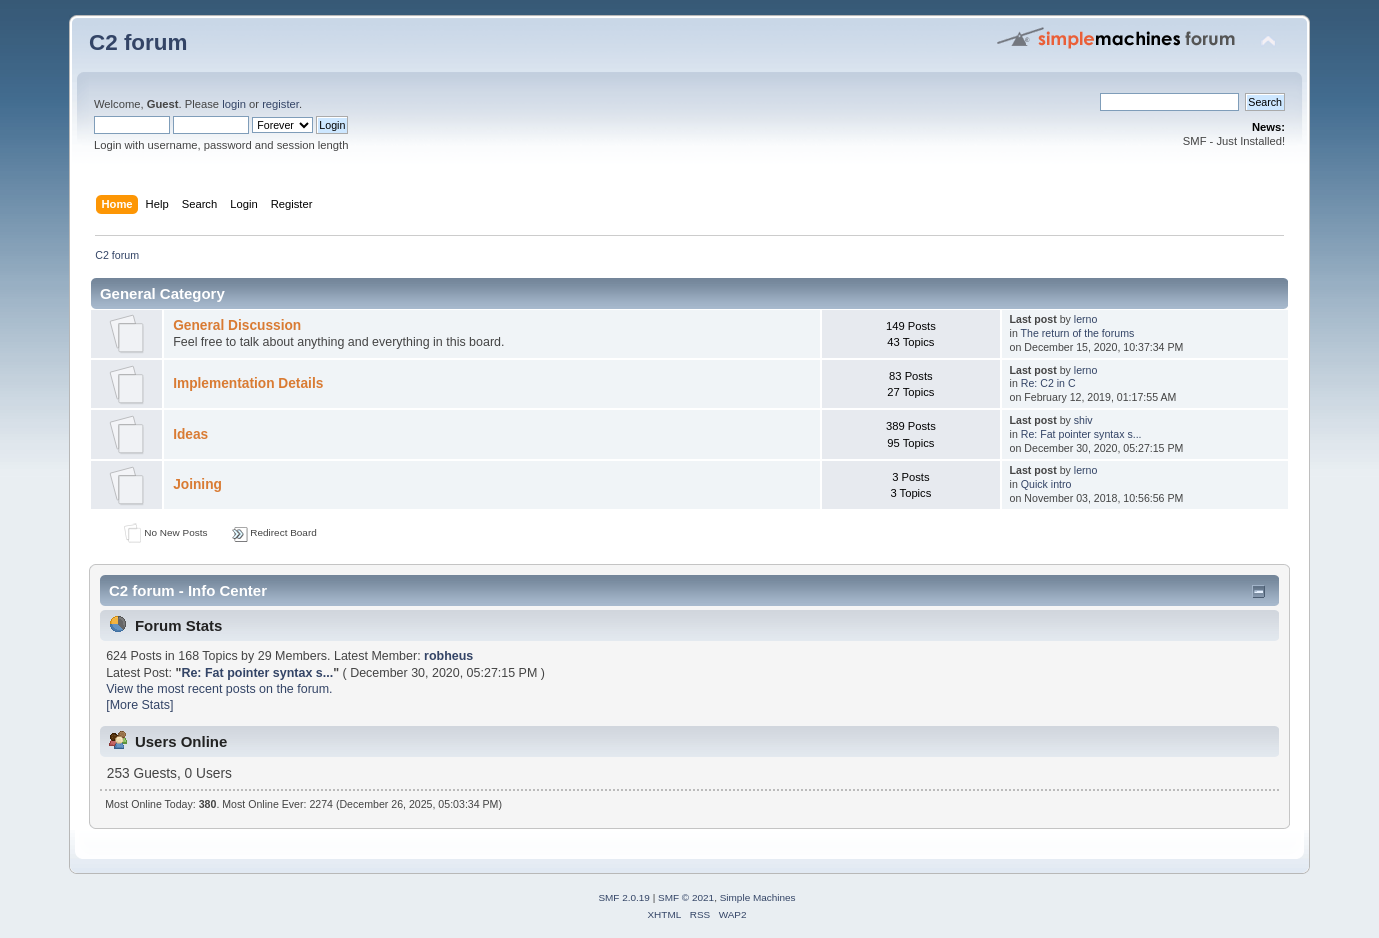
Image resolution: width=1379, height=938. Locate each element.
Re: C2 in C (1048, 383)
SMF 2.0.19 (624, 897)
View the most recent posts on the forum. (219, 689)
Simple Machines (758, 897)
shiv (1083, 420)
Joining (197, 484)
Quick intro (1046, 484)
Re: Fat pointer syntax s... (1081, 434)
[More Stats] (139, 705)
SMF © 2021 (686, 897)
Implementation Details (248, 383)
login (234, 104)
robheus (448, 656)
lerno (1086, 319)
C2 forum (138, 42)
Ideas (190, 434)
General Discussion (237, 325)
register (280, 104)
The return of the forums (1078, 333)
